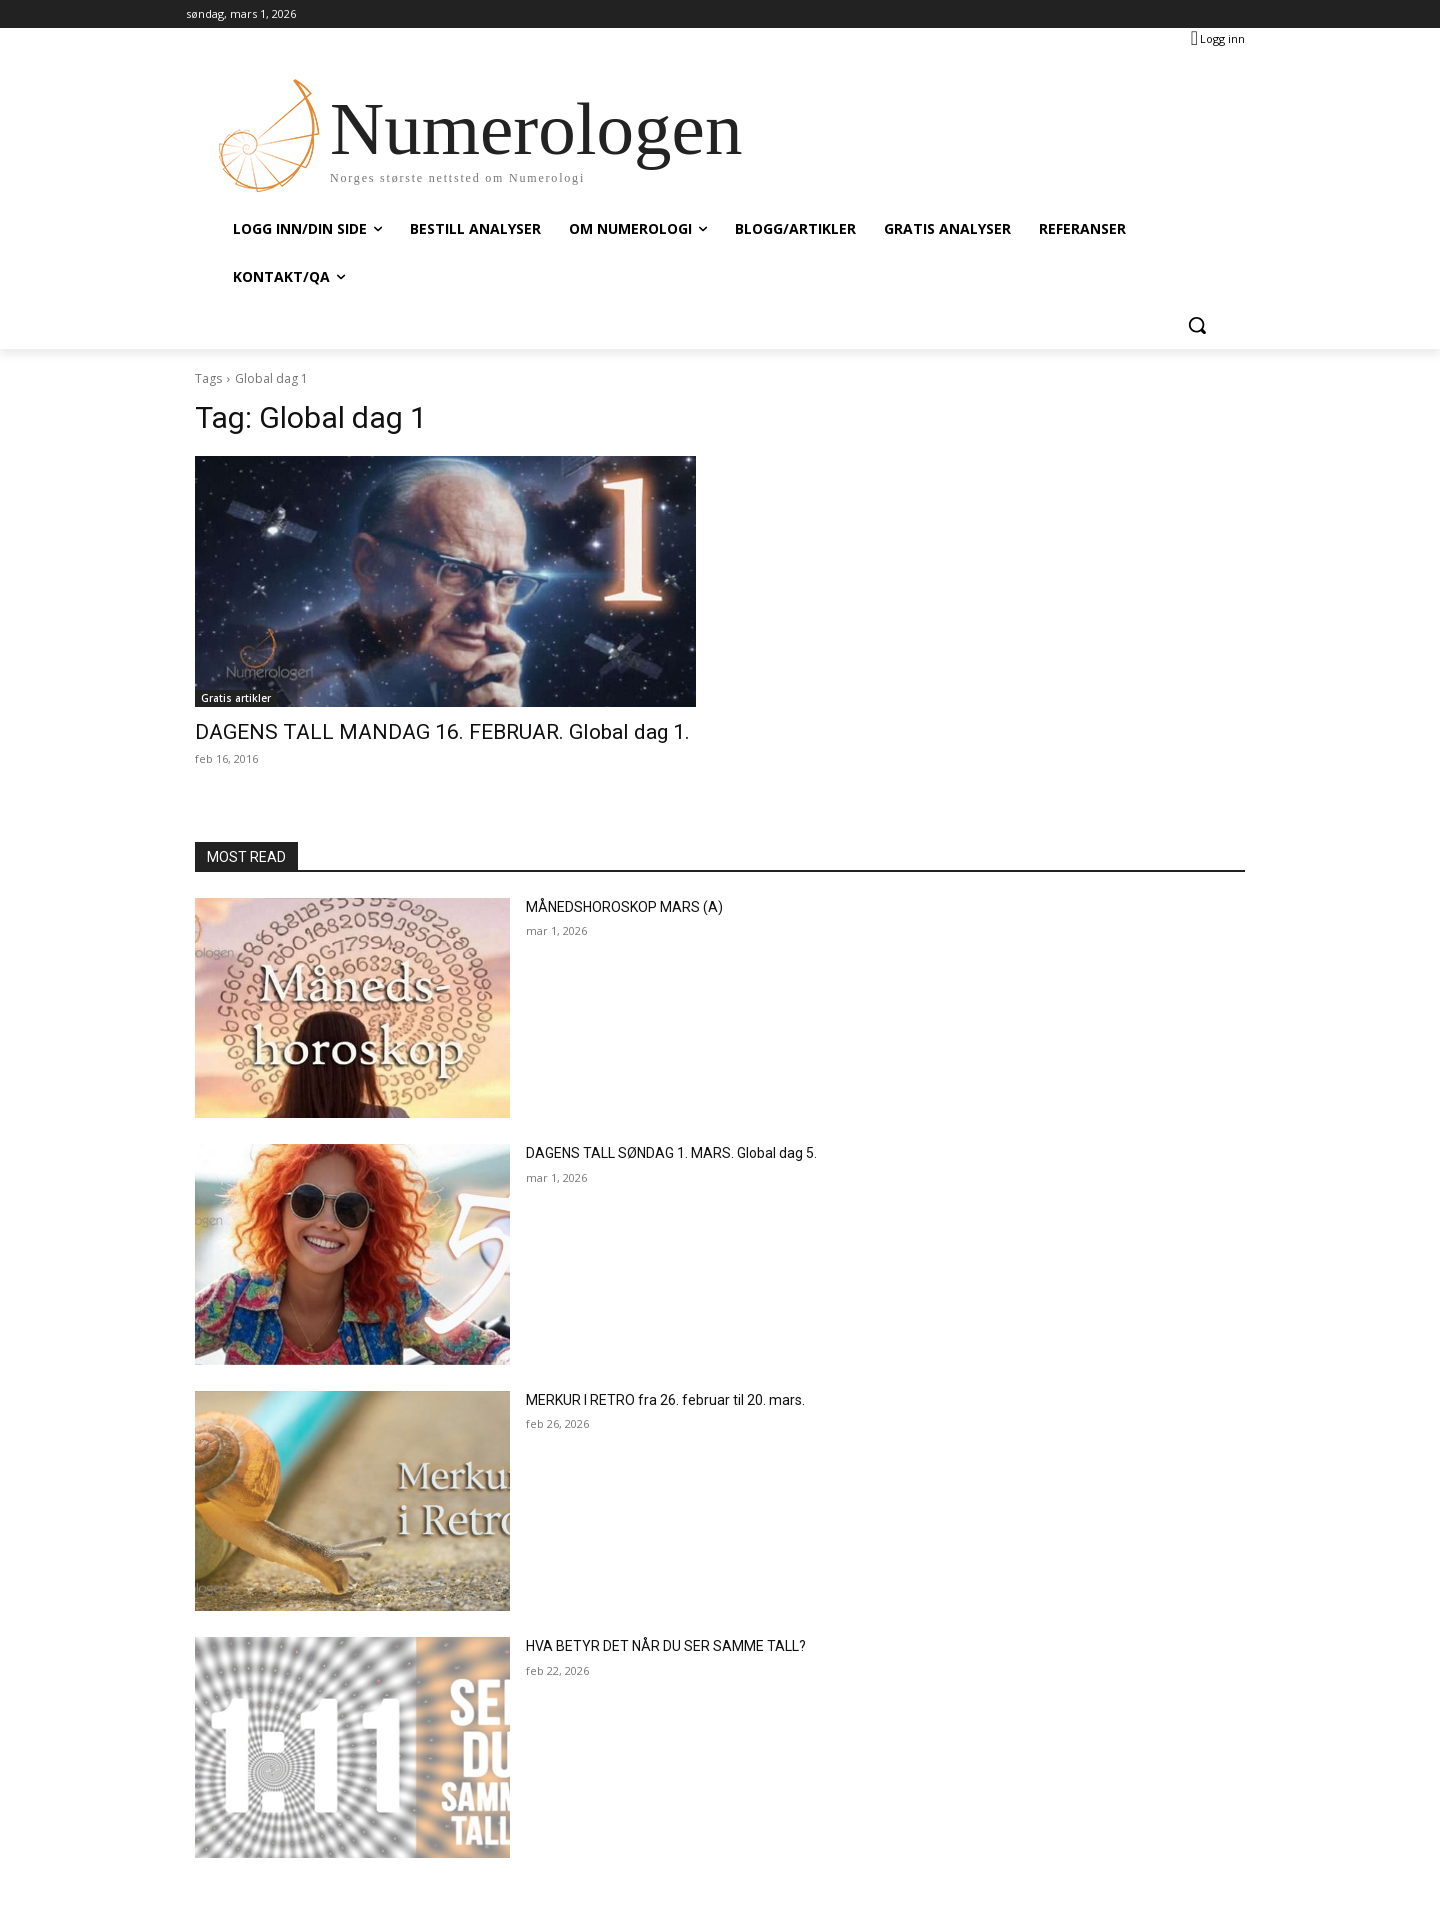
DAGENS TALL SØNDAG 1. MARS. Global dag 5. (671, 1153)
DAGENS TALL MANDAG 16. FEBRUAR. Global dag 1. (442, 732)
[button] (1197, 325)
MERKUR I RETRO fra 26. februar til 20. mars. (665, 1400)
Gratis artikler (236, 698)
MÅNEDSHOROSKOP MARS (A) (624, 907)
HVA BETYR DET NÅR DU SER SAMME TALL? (666, 1646)
